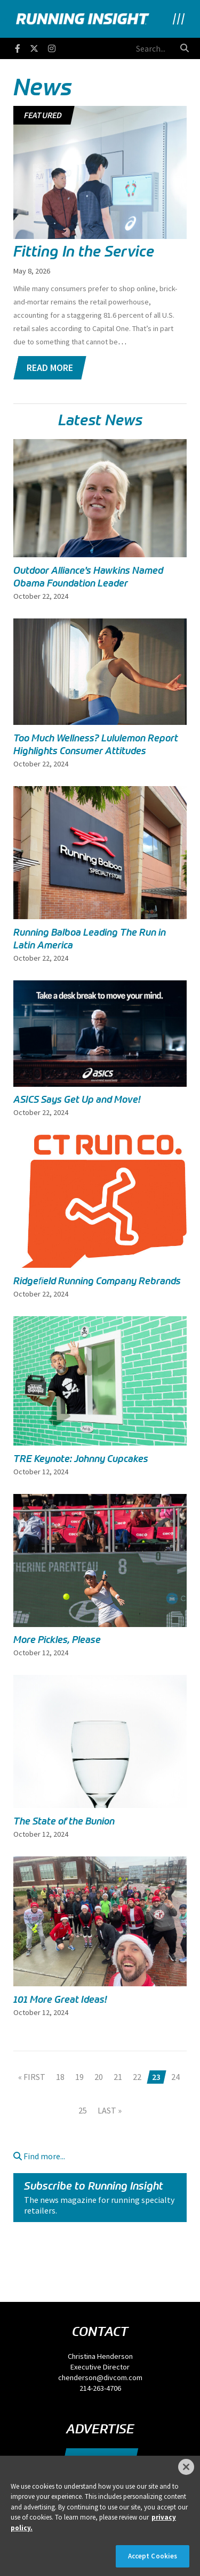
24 (175, 2076)
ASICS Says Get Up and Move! (77, 1099)
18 (60, 2076)
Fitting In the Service (83, 251)
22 (137, 2076)
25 (82, 2110)
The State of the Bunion (64, 1821)
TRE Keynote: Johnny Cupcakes (80, 1459)
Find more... (39, 2156)
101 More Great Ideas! (60, 1999)
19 (79, 2076)
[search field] (115, 48)
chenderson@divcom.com (100, 2377)
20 (98, 2076)
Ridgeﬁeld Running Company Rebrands (97, 1281)
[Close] (186, 2467)
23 (156, 2076)
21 (118, 2076)
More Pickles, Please (57, 1640)
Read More (50, 367)
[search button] (184, 48)
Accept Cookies (153, 2556)
